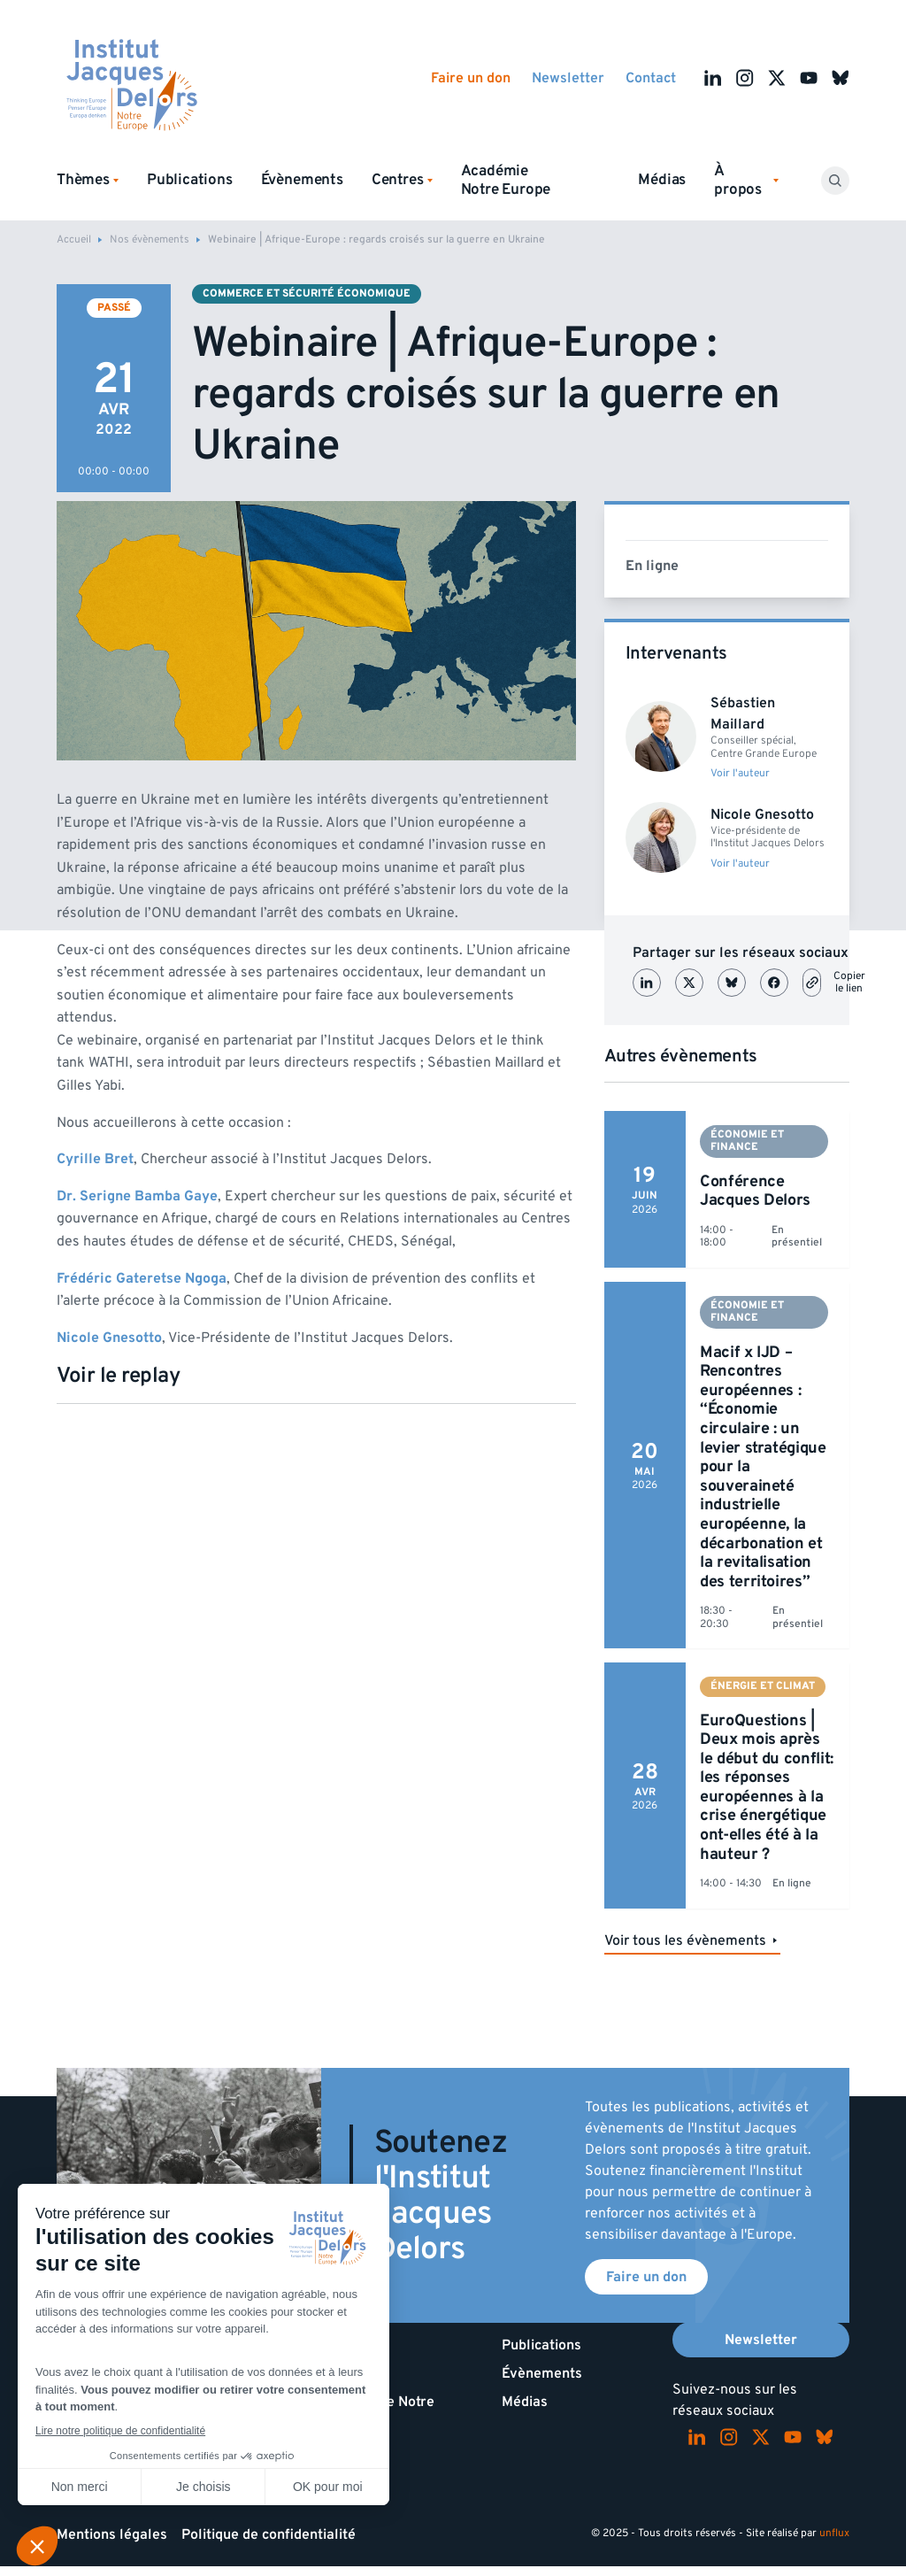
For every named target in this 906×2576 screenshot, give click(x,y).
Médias (662, 180)
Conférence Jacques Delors (755, 1191)
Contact (651, 78)
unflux (834, 2533)
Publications (190, 180)
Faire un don (471, 78)
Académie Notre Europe (506, 180)
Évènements (302, 180)
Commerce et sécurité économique (307, 293)
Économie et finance (747, 1140)
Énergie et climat (762, 1685)
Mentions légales (112, 2534)
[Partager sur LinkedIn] (647, 982)
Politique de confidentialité (268, 2534)
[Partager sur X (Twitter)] (689, 982)
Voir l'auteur (740, 773)
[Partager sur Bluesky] (732, 982)
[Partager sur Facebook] (774, 982)
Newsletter (568, 78)
